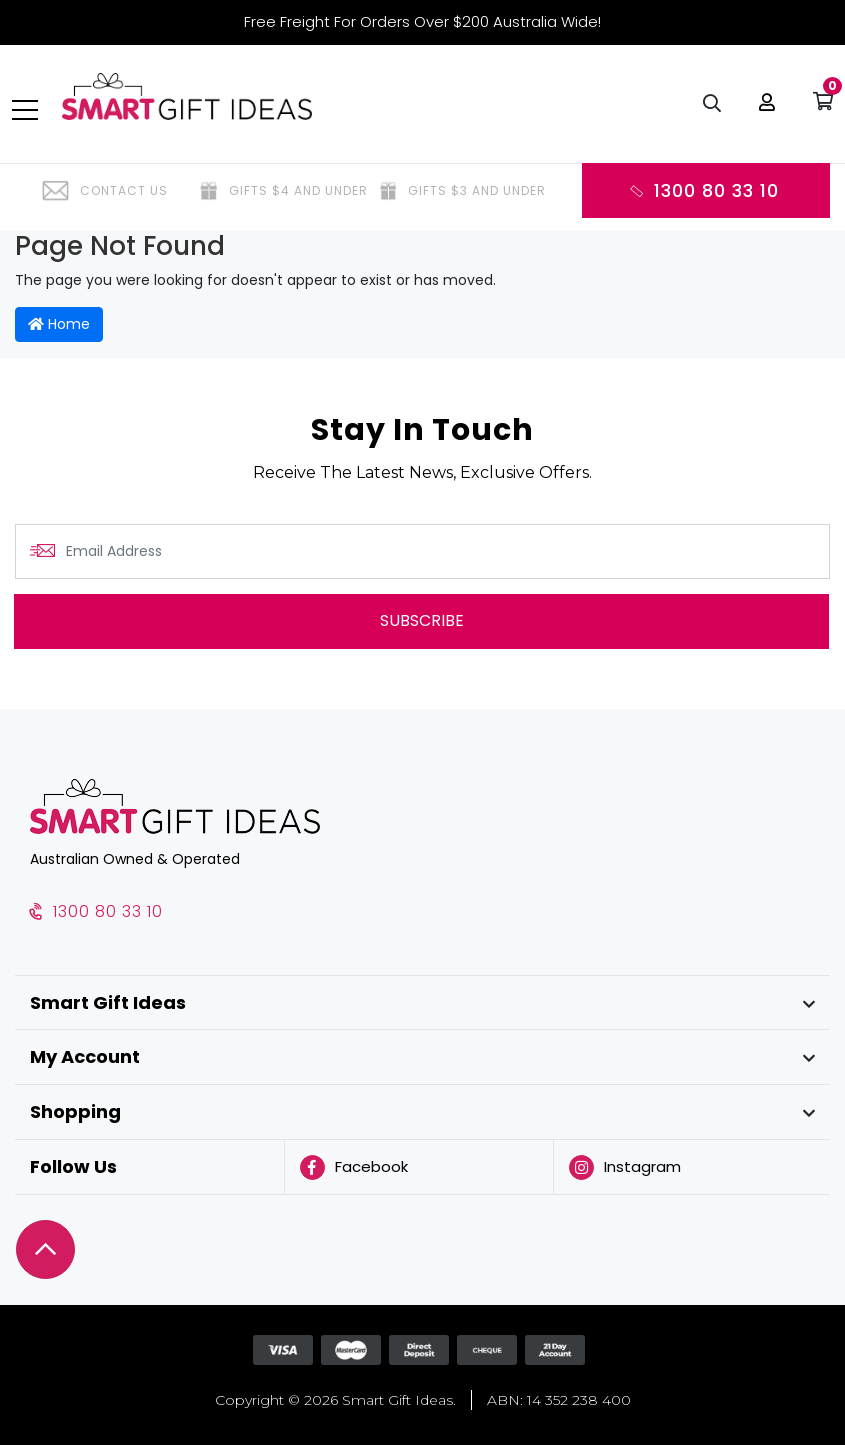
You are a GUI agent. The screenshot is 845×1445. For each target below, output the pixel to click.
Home (59, 324)
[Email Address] (422, 551)
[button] (764, 110)
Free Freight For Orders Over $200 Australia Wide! (422, 21)
